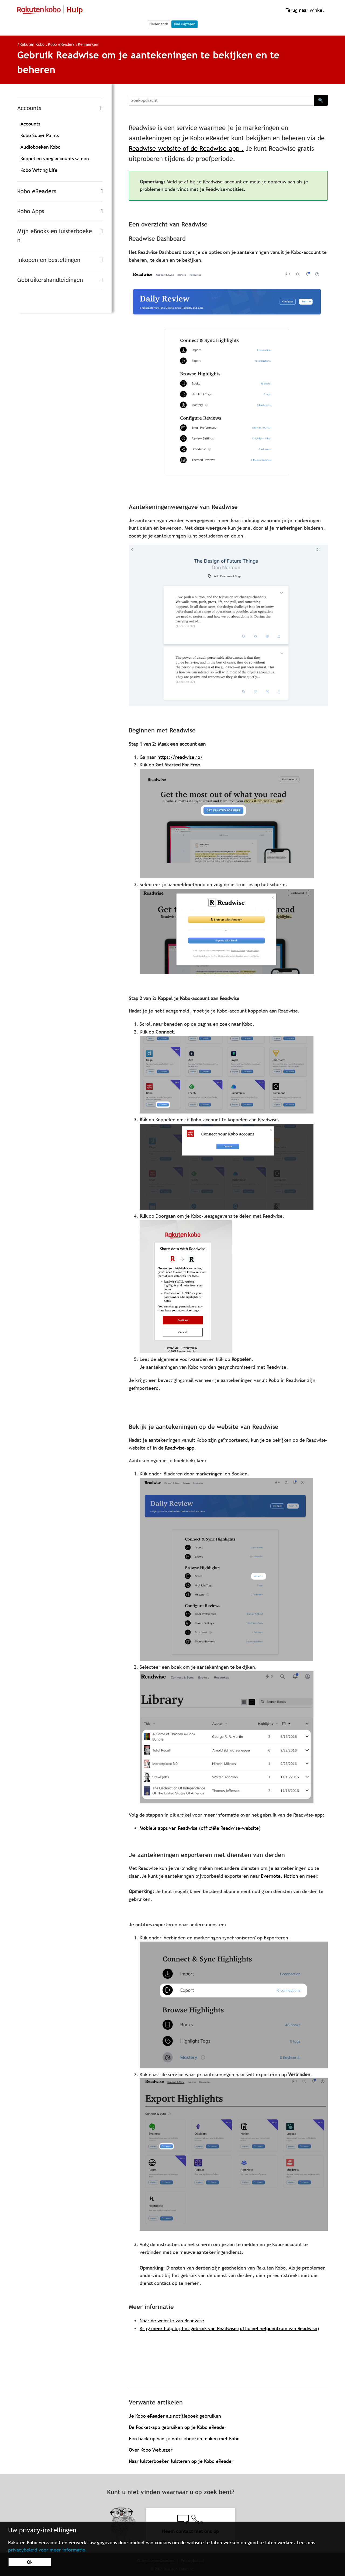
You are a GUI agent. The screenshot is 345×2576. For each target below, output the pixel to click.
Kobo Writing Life (38, 170)
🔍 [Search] (320, 100)
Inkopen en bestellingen (48, 260)
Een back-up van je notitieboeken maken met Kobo (184, 2438)
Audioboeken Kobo (40, 147)
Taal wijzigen (184, 24)
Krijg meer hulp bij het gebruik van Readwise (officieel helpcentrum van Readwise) (229, 2328)
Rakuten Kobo (31, 44)
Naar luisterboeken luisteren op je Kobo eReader (181, 2461)
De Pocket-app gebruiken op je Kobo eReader (177, 2427)
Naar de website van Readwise (172, 2320)
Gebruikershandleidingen (50, 280)
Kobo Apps (30, 211)
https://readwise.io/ (180, 757)
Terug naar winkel (304, 10)
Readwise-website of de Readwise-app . (186, 148)
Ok (30, 2562)
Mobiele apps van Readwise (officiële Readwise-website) (200, 1828)
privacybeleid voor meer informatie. (47, 2550)
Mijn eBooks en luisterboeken (54, 236)
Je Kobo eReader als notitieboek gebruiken (175, 2416)
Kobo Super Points (39, 135)
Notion (291, 1876)
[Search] (221, 100)
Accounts (29, 108)
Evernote (271, 1876)
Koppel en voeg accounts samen (54, 158)
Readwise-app (179, 1448)
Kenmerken (88, 44)
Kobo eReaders (62, 44)
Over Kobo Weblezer (150, 2450)
